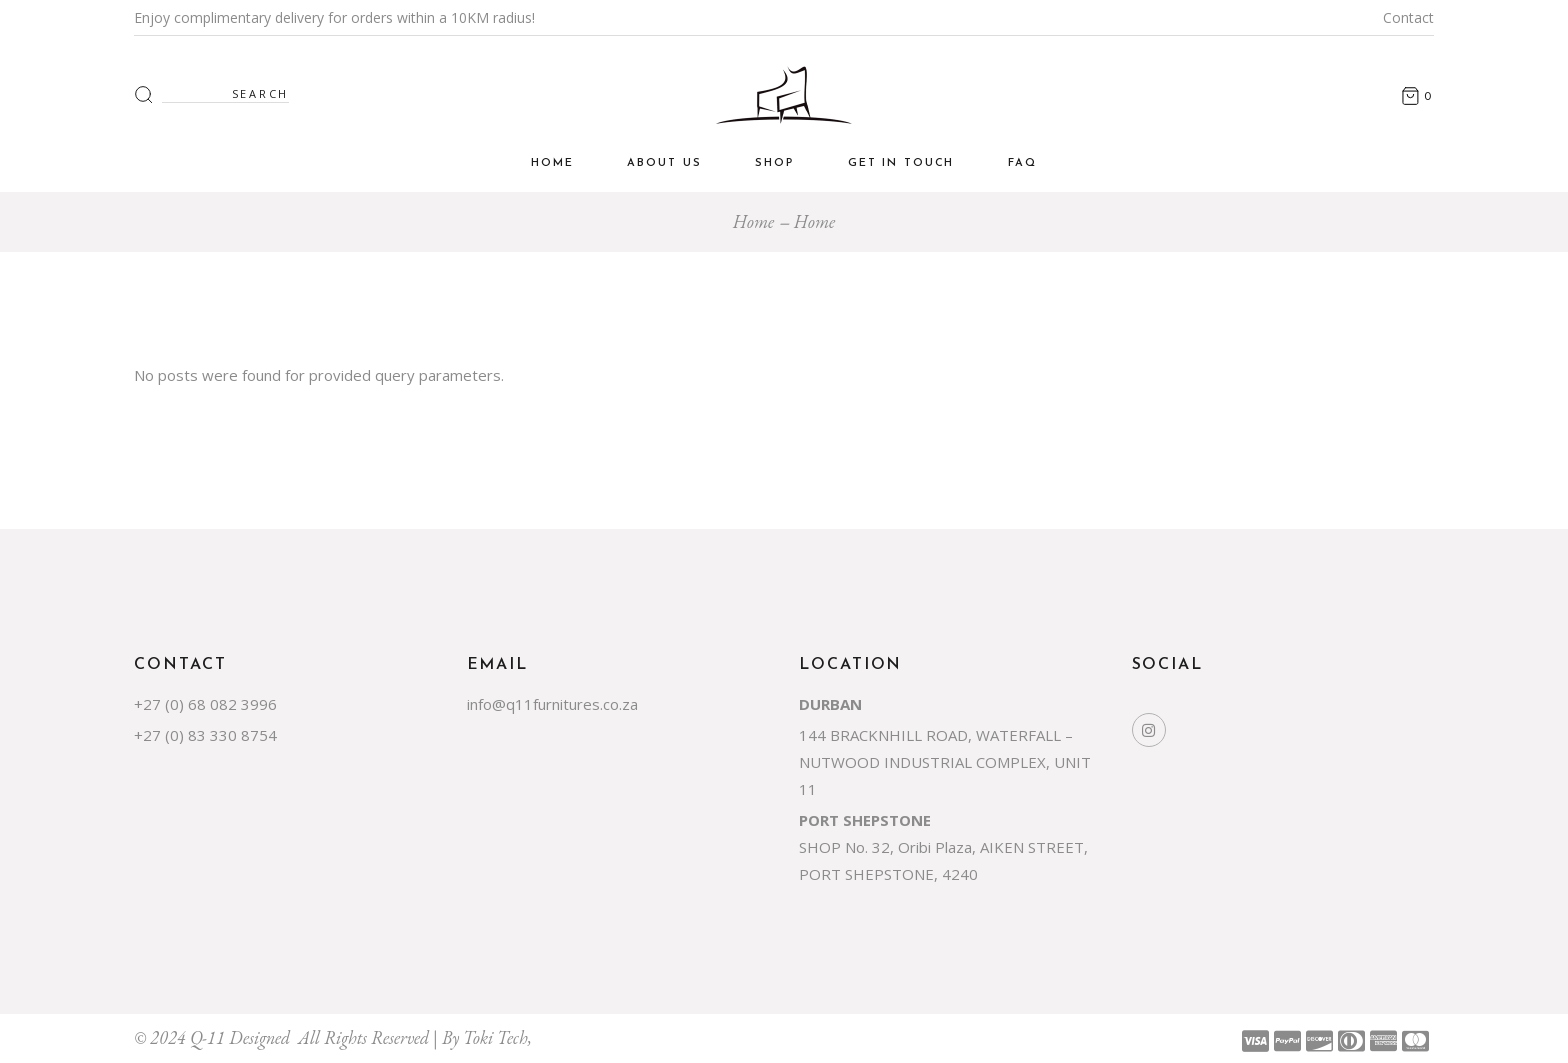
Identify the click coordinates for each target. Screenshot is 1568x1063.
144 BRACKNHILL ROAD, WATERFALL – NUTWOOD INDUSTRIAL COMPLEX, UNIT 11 (945, 762)
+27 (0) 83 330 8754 (205, 735)
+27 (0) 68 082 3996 (205, 704)
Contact (1408, 17)
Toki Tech (495, 1037)
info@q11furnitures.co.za (552, 704)
